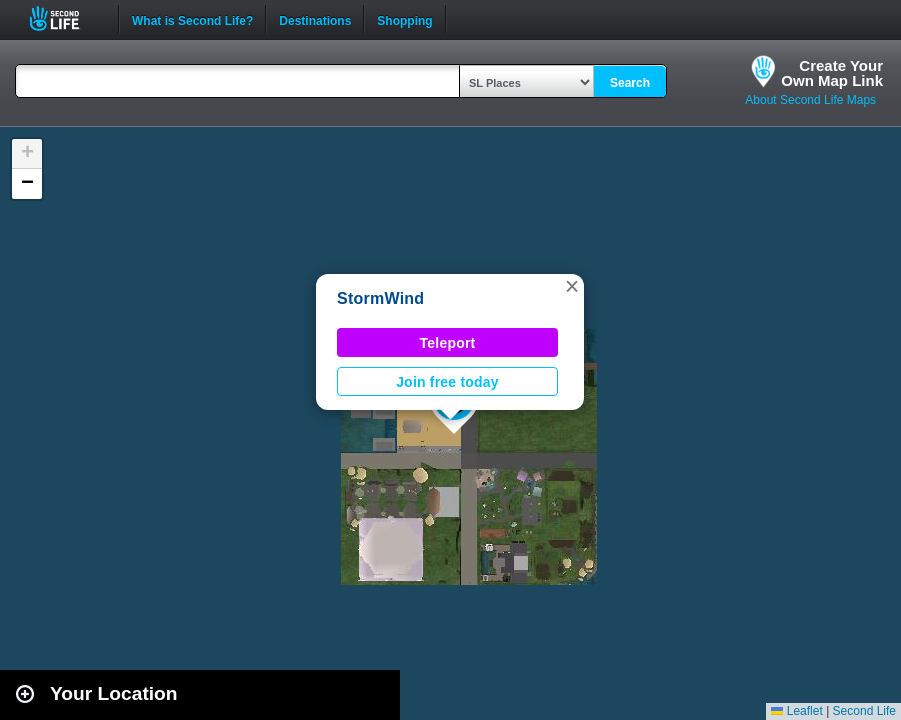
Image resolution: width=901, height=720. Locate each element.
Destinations (315, 19)
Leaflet (796, 711)
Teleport (448, 343)
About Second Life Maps (810, 100)
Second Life (65, 18)
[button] (572, 286)
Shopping (404, 19)
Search (630, 83)
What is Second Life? (192, 19)
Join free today (447, 382)
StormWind (380, 298)
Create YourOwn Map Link (832, 73)
